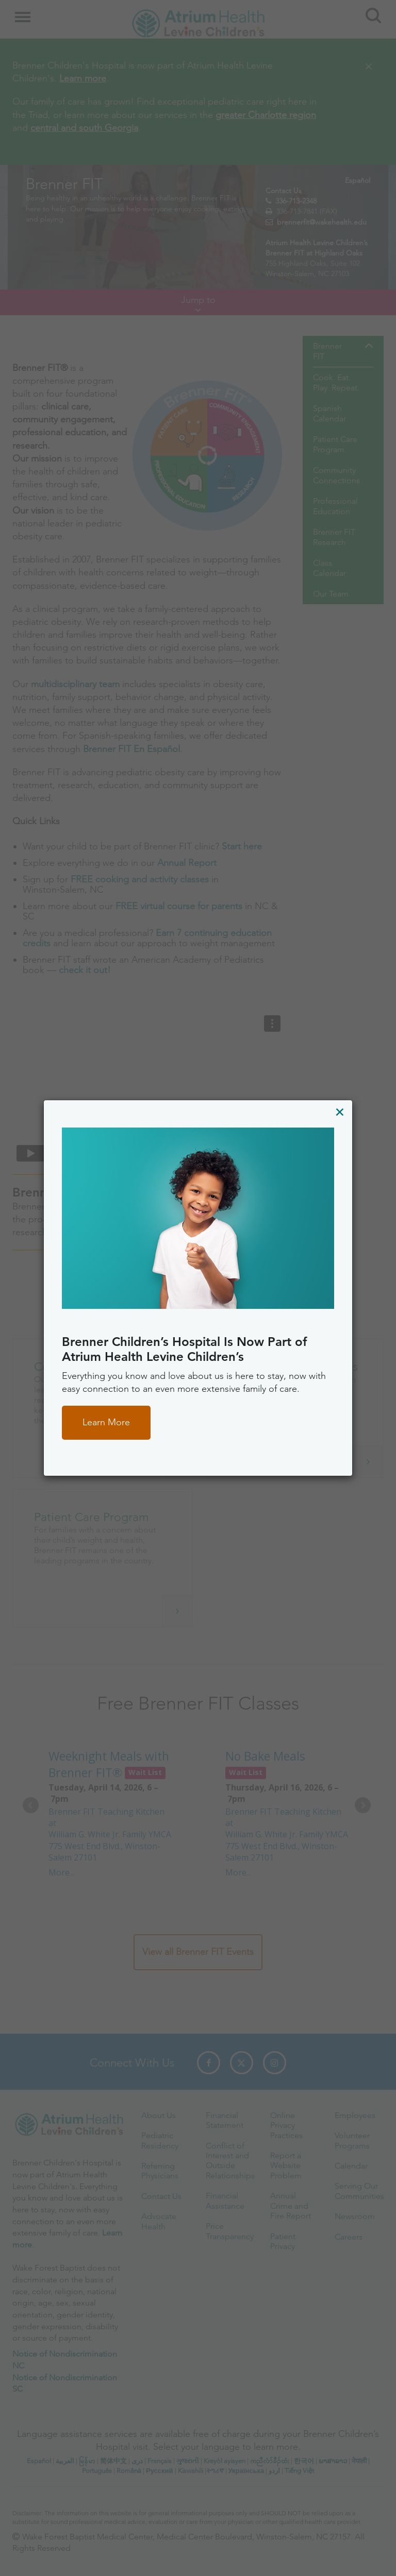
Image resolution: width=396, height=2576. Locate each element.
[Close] (339, 1112)
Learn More (106, 1422)
